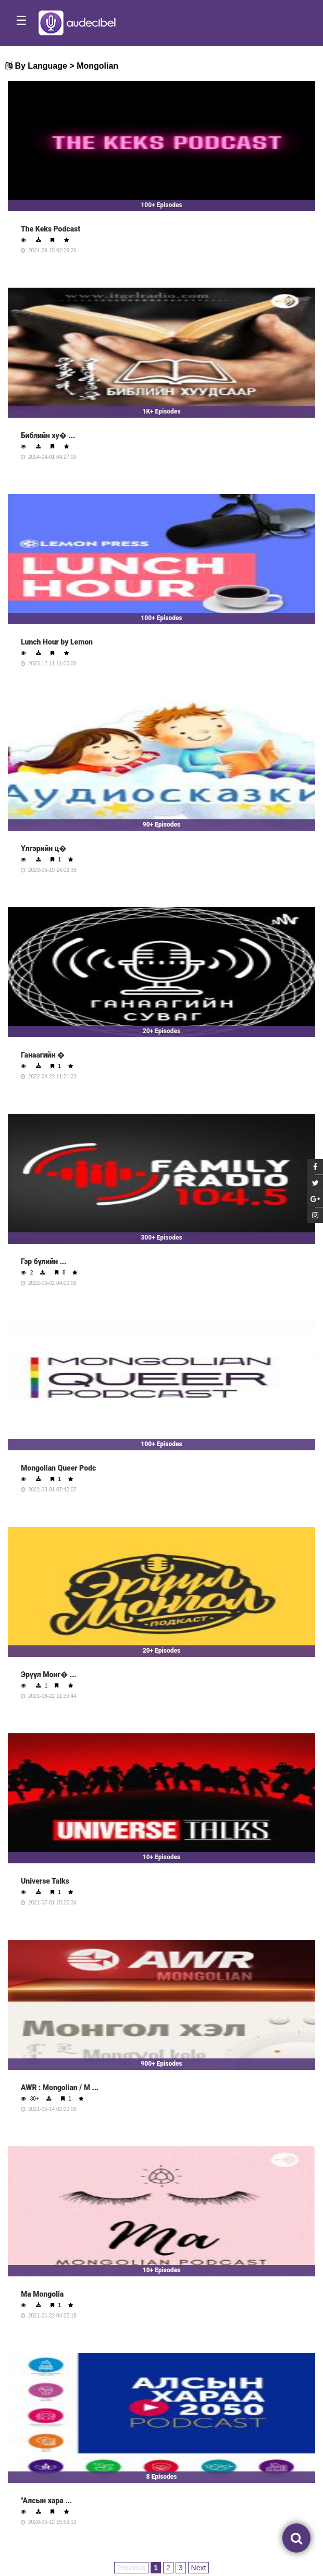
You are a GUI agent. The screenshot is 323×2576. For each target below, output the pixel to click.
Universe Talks (45, 1881)
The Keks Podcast (50, 229)
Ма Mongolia (42, 2294)
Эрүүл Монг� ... (49, 1674)
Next (198, 2568)
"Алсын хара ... (46, 2500)
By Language (41, 65)
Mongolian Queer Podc (58, 1468)
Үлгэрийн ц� (44, 848)
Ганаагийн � (43, 1055)
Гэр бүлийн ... (43, 1261)
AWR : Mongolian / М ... (59, 2087)
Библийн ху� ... (48, 435)
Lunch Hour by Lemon (57, 642)
